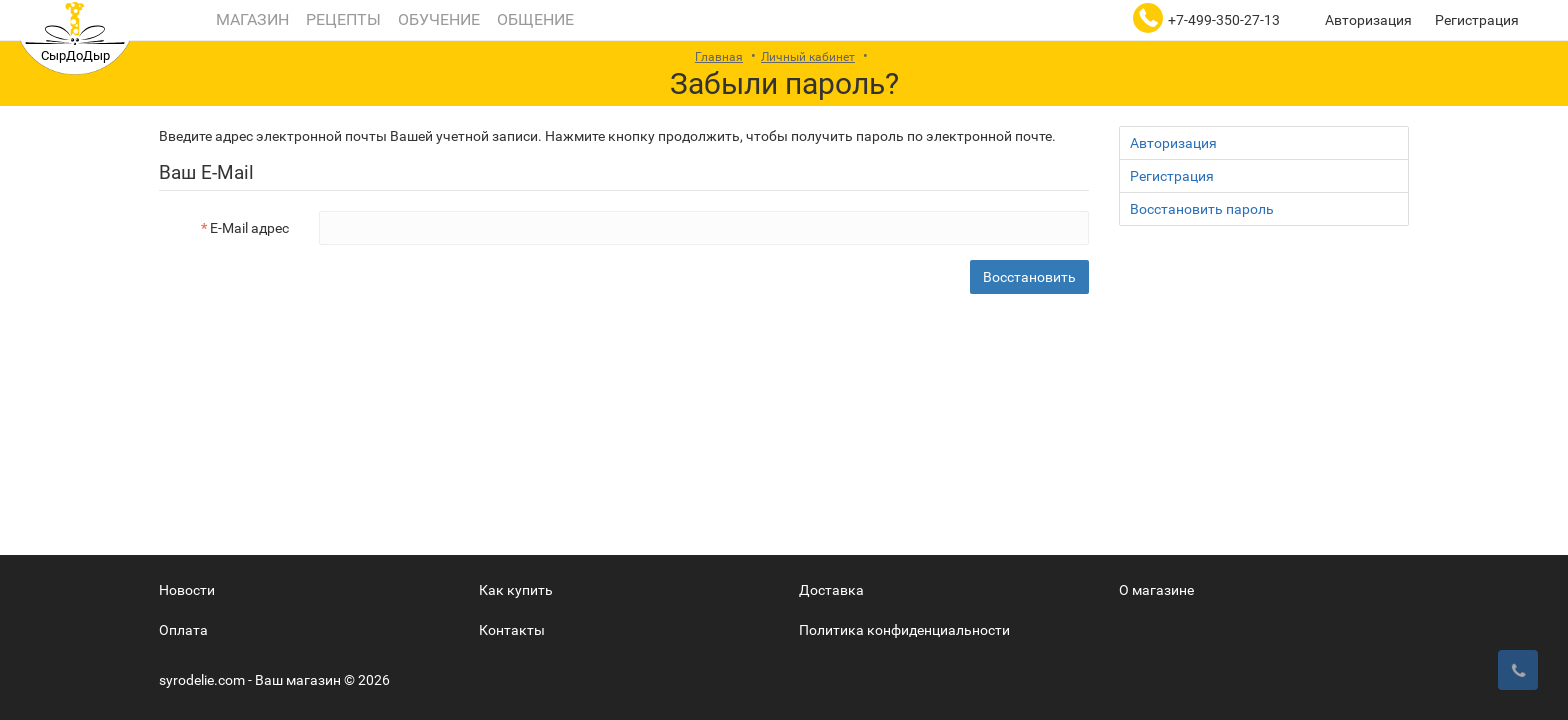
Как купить (516, 590)
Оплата (183, 630)
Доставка (831, 590)
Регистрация (1477, 20)
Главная (719, 57)
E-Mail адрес (249, 228)
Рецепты (341, 19)
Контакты (512, 630)
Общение (533, 19)
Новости (187, 590)
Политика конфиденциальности (904, 630)
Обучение (437, 19)
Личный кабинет (808, 57)
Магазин (250, 19)
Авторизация (1368, 20)
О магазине (1156, 590)
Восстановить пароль (1202, 209)
